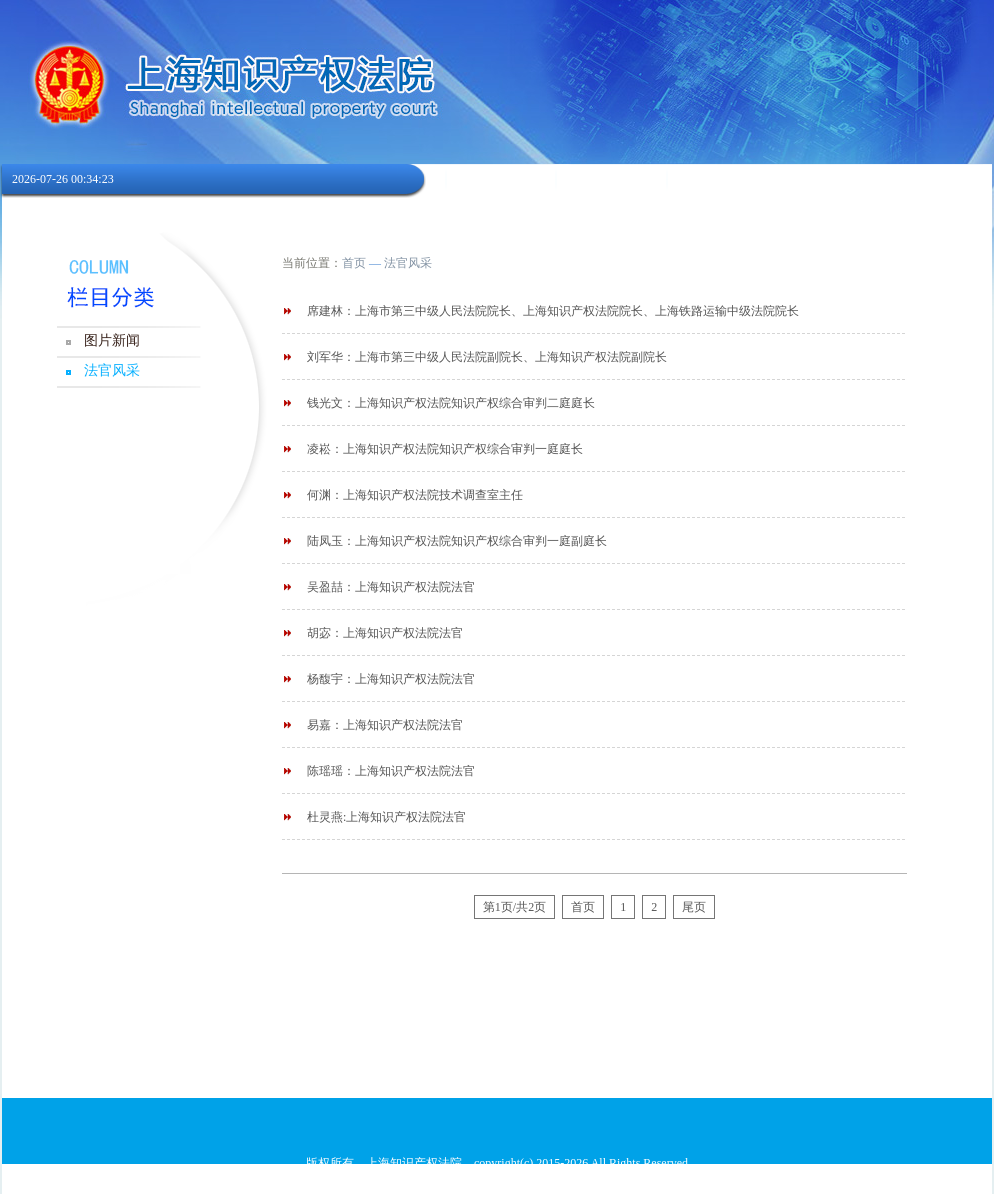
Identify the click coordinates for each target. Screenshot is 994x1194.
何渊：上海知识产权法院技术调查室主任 (415, 495)
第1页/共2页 (514, 907)
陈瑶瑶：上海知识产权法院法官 (391, 771)
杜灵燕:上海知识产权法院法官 (386, 817)
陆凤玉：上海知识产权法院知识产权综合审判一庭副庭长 (457, 541)
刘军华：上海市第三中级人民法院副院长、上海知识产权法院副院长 (487, 357)
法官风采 (112, 370)
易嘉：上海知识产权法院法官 (385, 725)
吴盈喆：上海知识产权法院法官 (391, 587)
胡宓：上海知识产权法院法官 (385, 633)
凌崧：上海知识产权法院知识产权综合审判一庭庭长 (445, 449)
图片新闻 (112, 340)
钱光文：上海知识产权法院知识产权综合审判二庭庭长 (451, 403)
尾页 (694, 907)
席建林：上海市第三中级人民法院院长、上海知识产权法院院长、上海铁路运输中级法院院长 (553, 311)
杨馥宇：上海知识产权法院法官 (391, 679)
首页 (354, 263)
